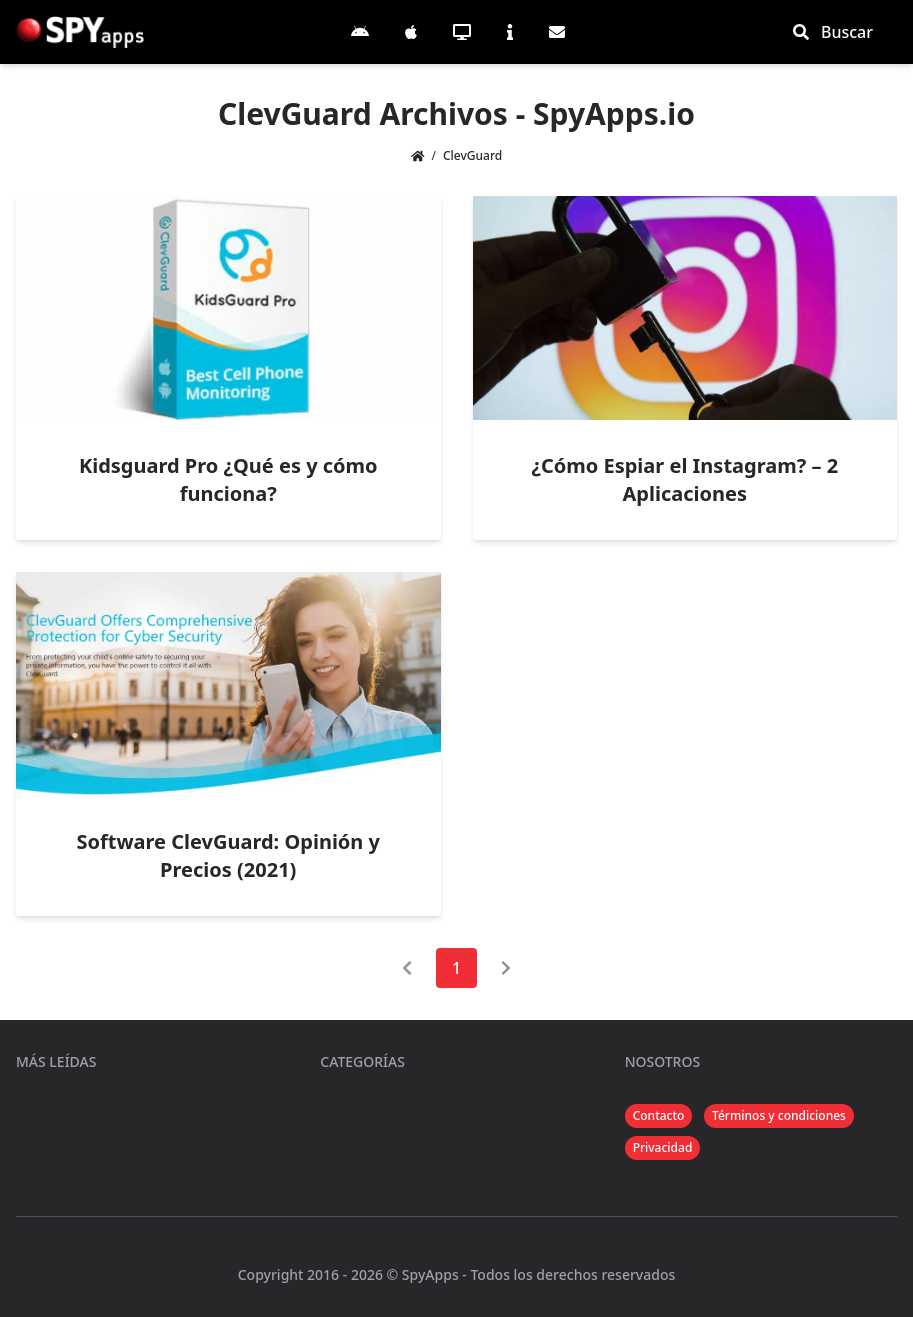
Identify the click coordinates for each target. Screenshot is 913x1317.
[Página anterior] (407, 968)
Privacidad (663, 1147)
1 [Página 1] (456, 968)
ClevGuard (472, 156)
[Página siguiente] (506, 968)
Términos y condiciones (779, 1115)
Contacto (659, 1115)
